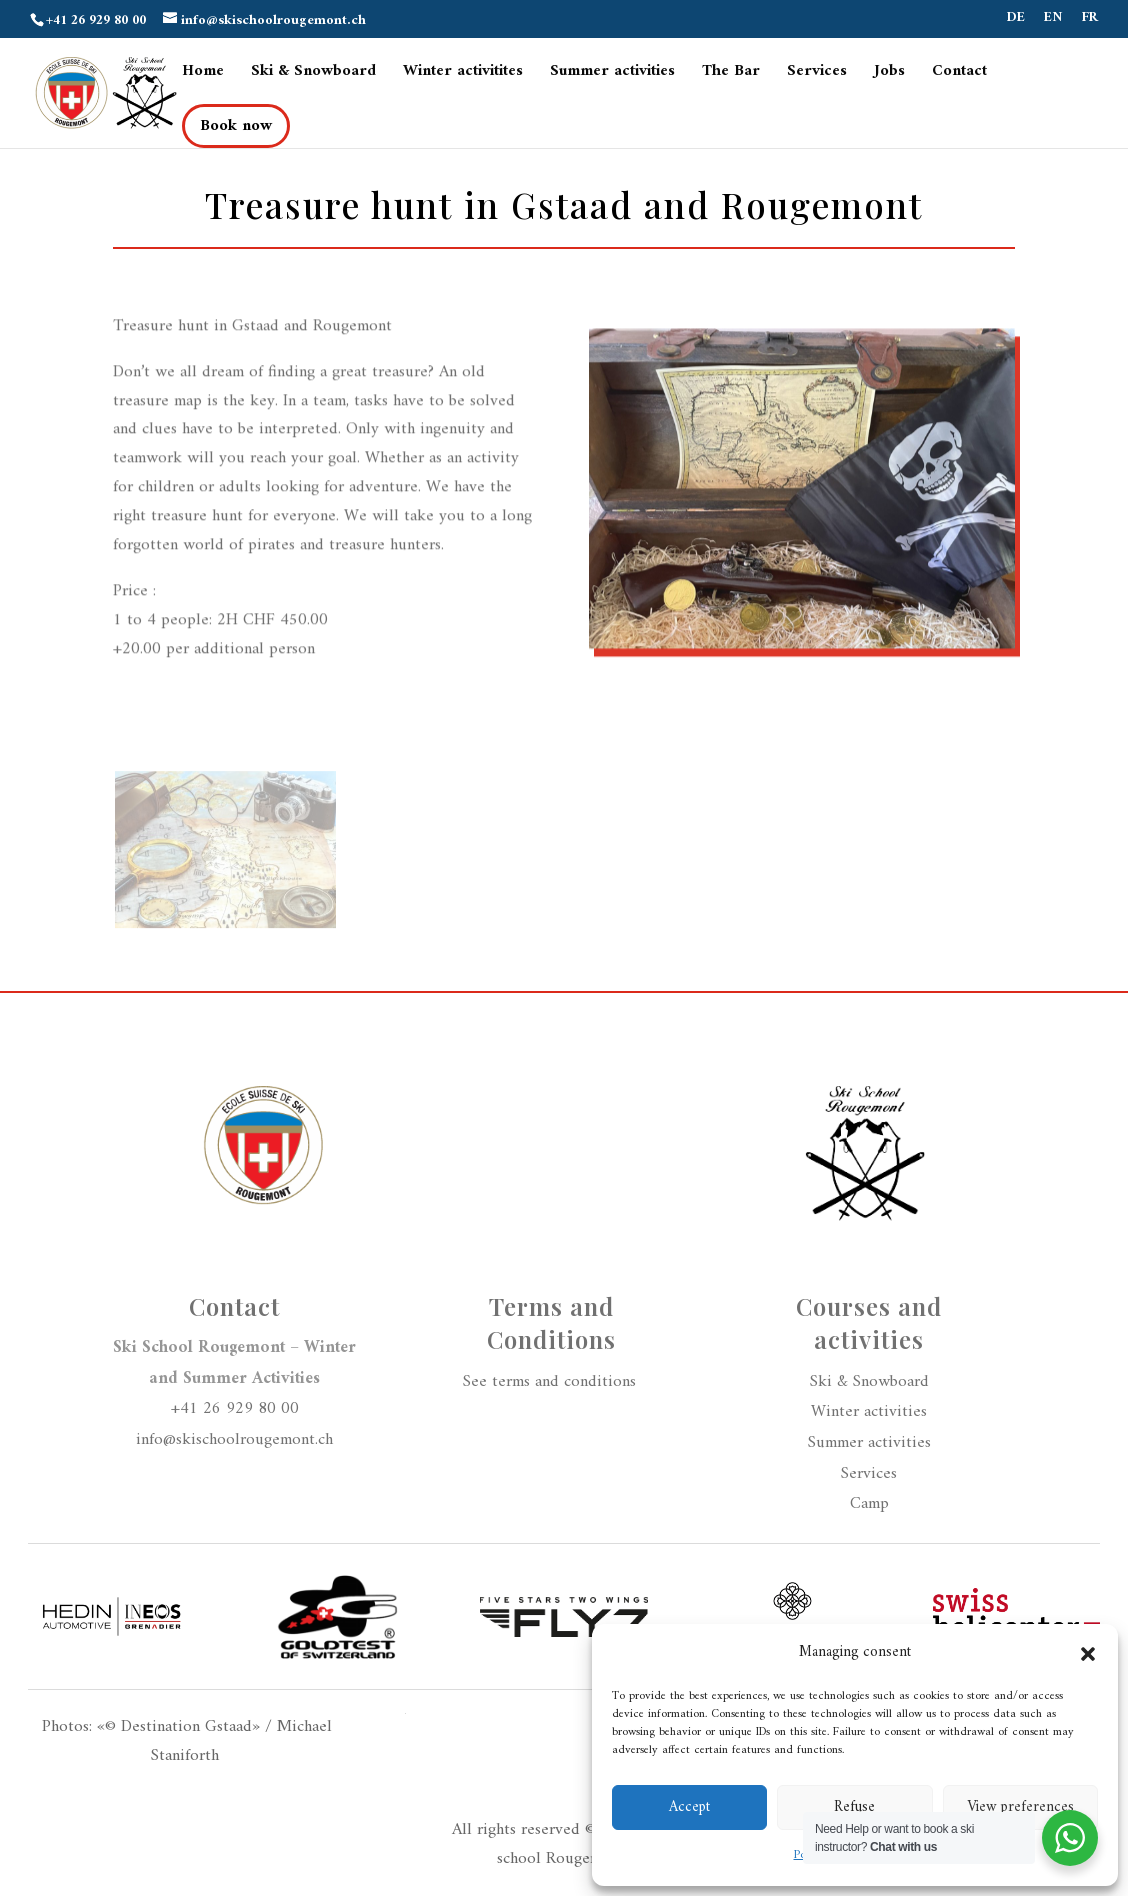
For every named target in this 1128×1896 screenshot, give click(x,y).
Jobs (889, 74)
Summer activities (612, 74)
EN (1053, 20)
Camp (869, 1504)
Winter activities (869, 1412)
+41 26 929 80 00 (235, 1409)
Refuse (854, 1807)
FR (1090, 20)
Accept (689, 1807)
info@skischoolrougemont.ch (234, 1440)
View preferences (1020, 1807)
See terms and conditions (552, 1382)
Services (817, 74)
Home (203, 74)
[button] (1088, 1654)
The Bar (731, 74)
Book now (236, 126)
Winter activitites (463, 74)
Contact (959, 74)
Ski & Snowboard (313, 74)
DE (1016, 20)
